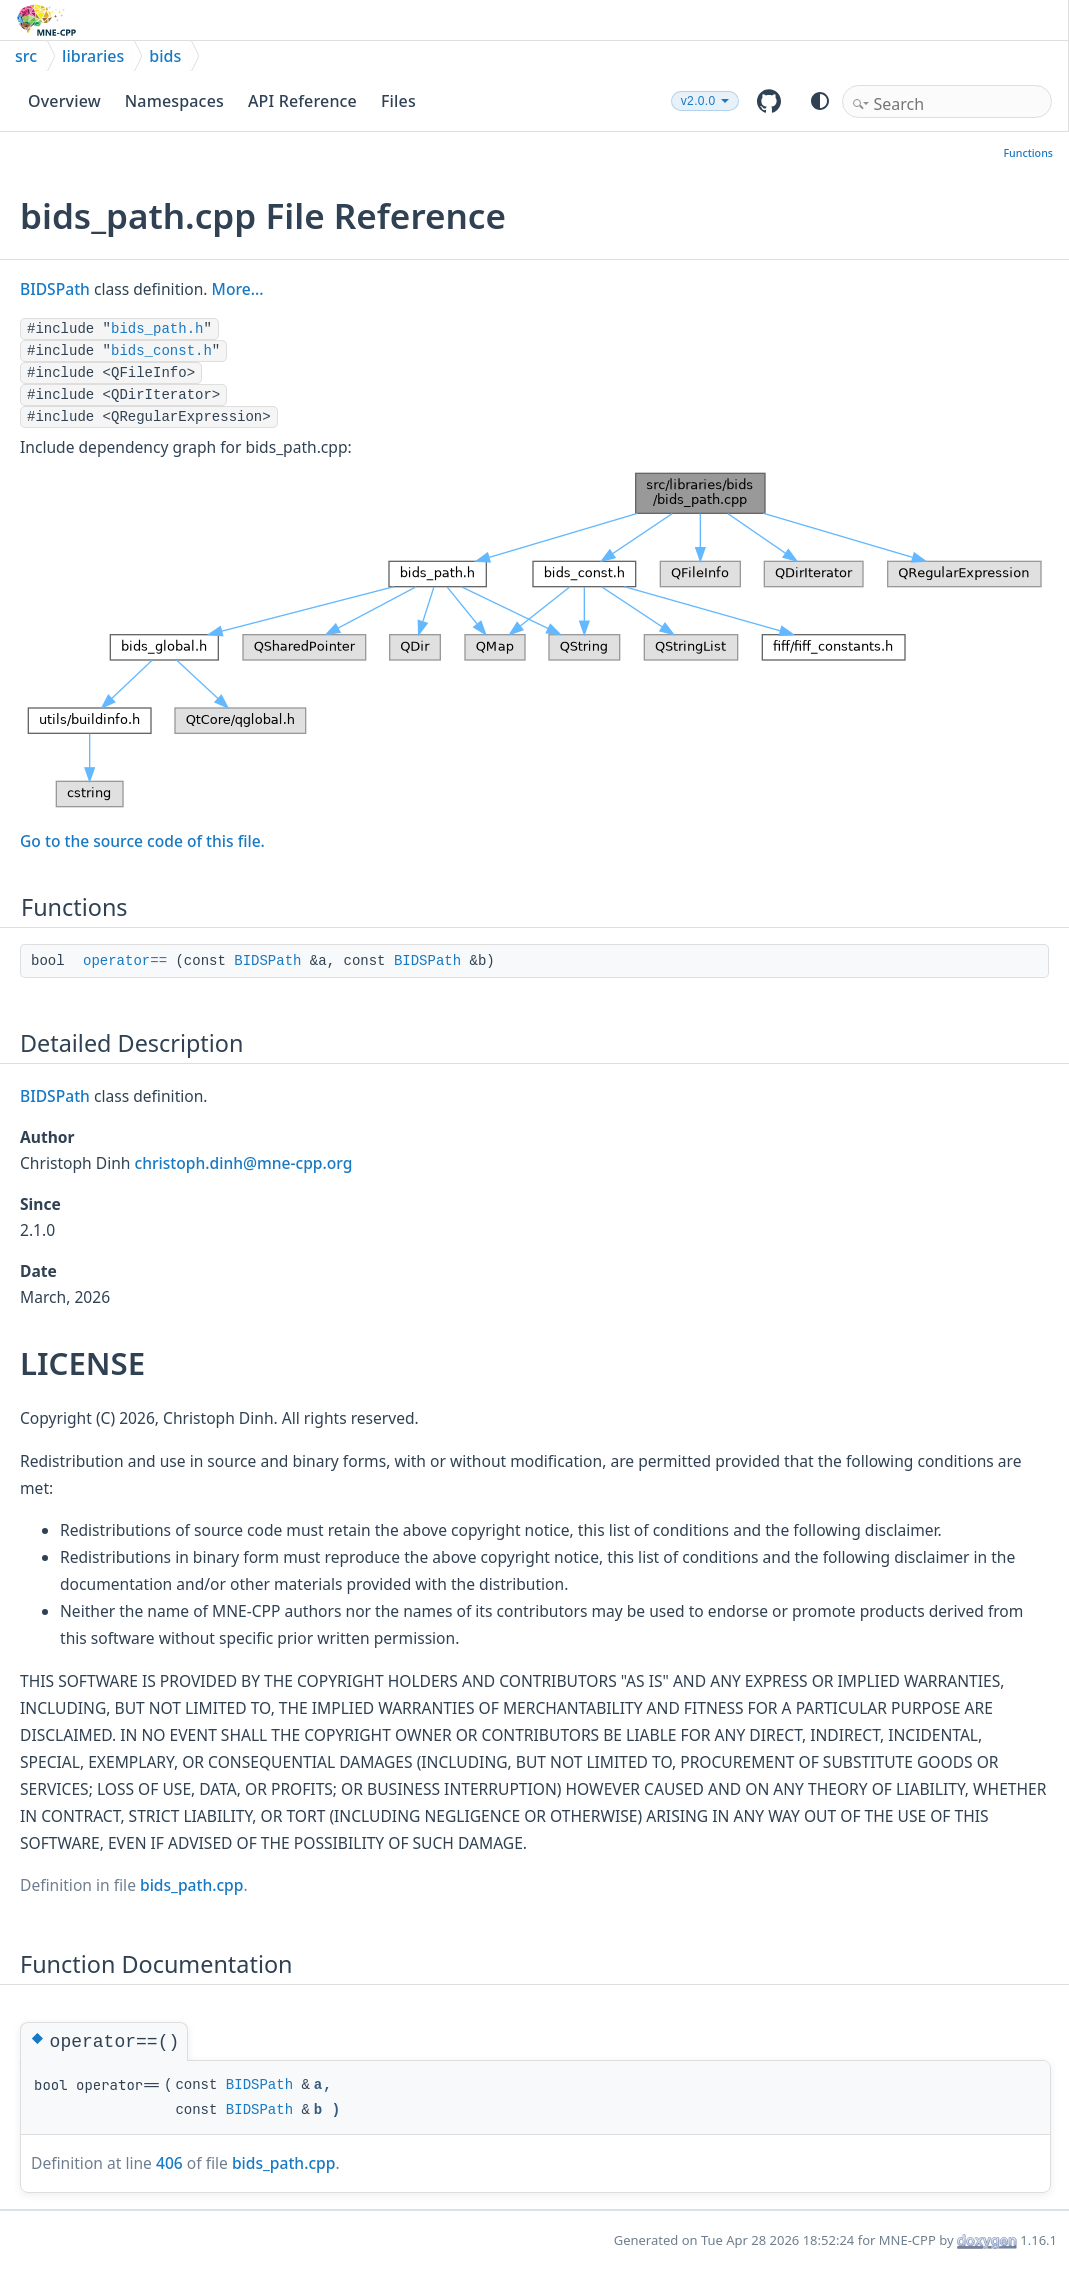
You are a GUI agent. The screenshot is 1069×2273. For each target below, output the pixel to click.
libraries (93, 56)
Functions (1028, 153)
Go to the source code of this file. (142, 841)
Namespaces (174, 101)
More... (238, 289)
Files (398, 101)
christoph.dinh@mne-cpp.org (244, 1163)
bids (165, 56)
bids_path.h (157, 329)
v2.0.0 (698, 101)
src (26, 56)
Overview (64, 101)
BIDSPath (55, 289)
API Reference (302, 101)
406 (169, 2163)
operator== (125, 961)
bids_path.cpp (191, 1885)
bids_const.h (161, 351)
